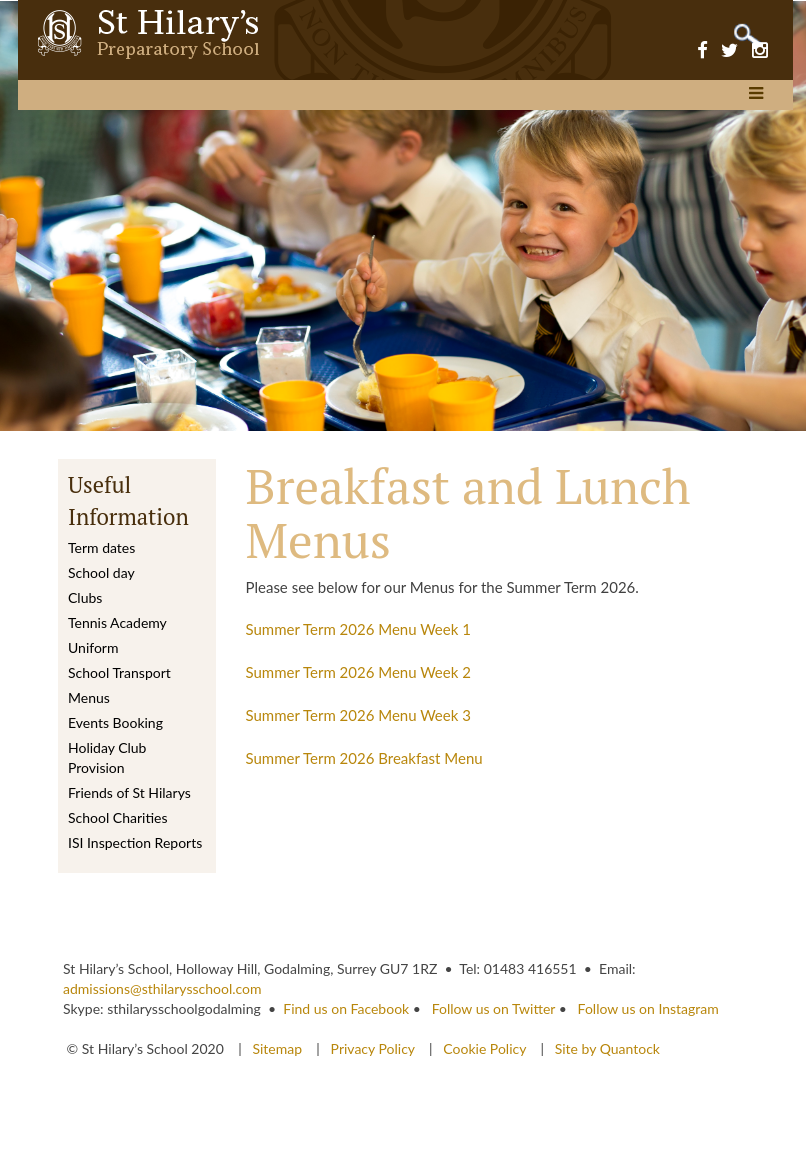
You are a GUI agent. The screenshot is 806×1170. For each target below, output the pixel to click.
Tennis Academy (117, 622)
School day (101, 572)
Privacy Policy (373, 1048)
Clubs (85, 597)
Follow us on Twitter (493, 1008)
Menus (89, 697)
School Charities (117, 817)
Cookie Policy (484, 1048)
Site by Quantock (605, 1048)
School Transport (119, 672)
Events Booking (115, 722)
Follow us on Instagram (648, 1008)
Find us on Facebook (346, 1008)
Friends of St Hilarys (129, 792)
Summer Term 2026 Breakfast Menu (364, 758)
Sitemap (278, 1048)
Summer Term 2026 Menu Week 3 (358, 715)
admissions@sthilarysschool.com (162, 988)
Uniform (93, 647)
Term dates (101, 547)
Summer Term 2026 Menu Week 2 (358, 672)
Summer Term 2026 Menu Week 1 (358, 629)
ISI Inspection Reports (135, 842)
